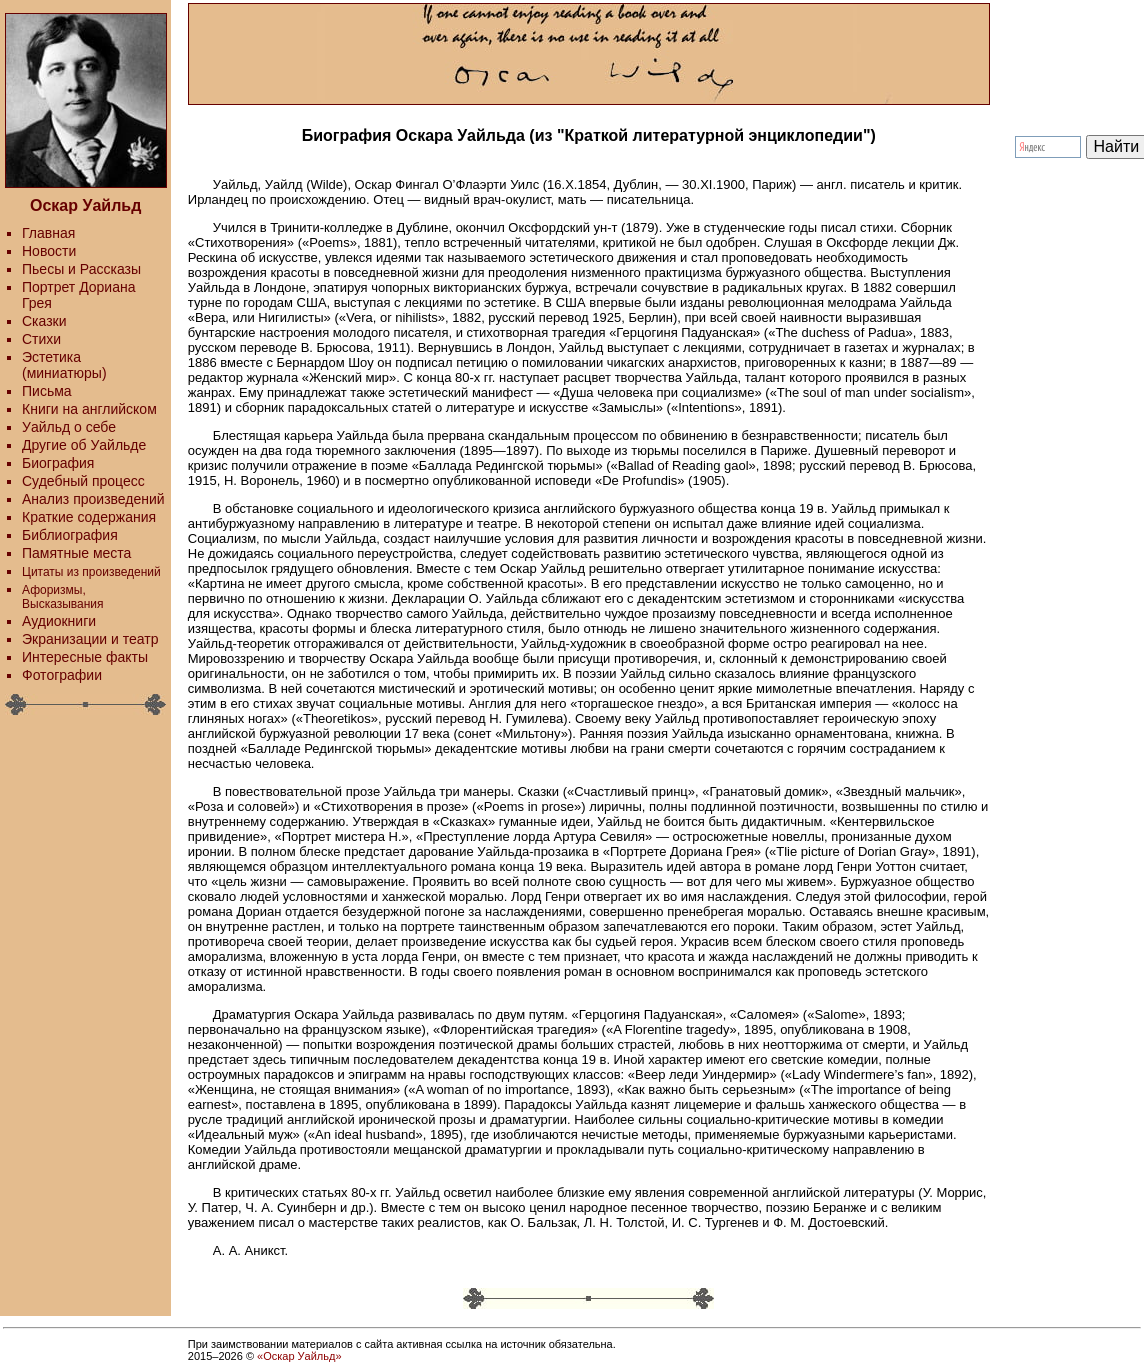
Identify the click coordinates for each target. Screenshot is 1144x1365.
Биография (58, 463)
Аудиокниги (59, 621)
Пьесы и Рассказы (81, 269)
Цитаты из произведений (91, 572)
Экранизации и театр (90, 639)
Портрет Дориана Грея (78, 295)
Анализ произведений (93, 499)
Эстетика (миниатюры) (64, 365)
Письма (47, 391)
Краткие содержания (89, 517)
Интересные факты (85, 657)
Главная (48, 233)
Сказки (44, 321)
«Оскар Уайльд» (299, 1356)
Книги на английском (89, 409)
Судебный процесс (83, 481)
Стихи (41, 339)
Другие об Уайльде (84, 445)
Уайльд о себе (69, 427)
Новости (49, 251)
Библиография (70, 535)
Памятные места (76, 553)
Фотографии (62, 675)
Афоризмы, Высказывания (63, 597)
